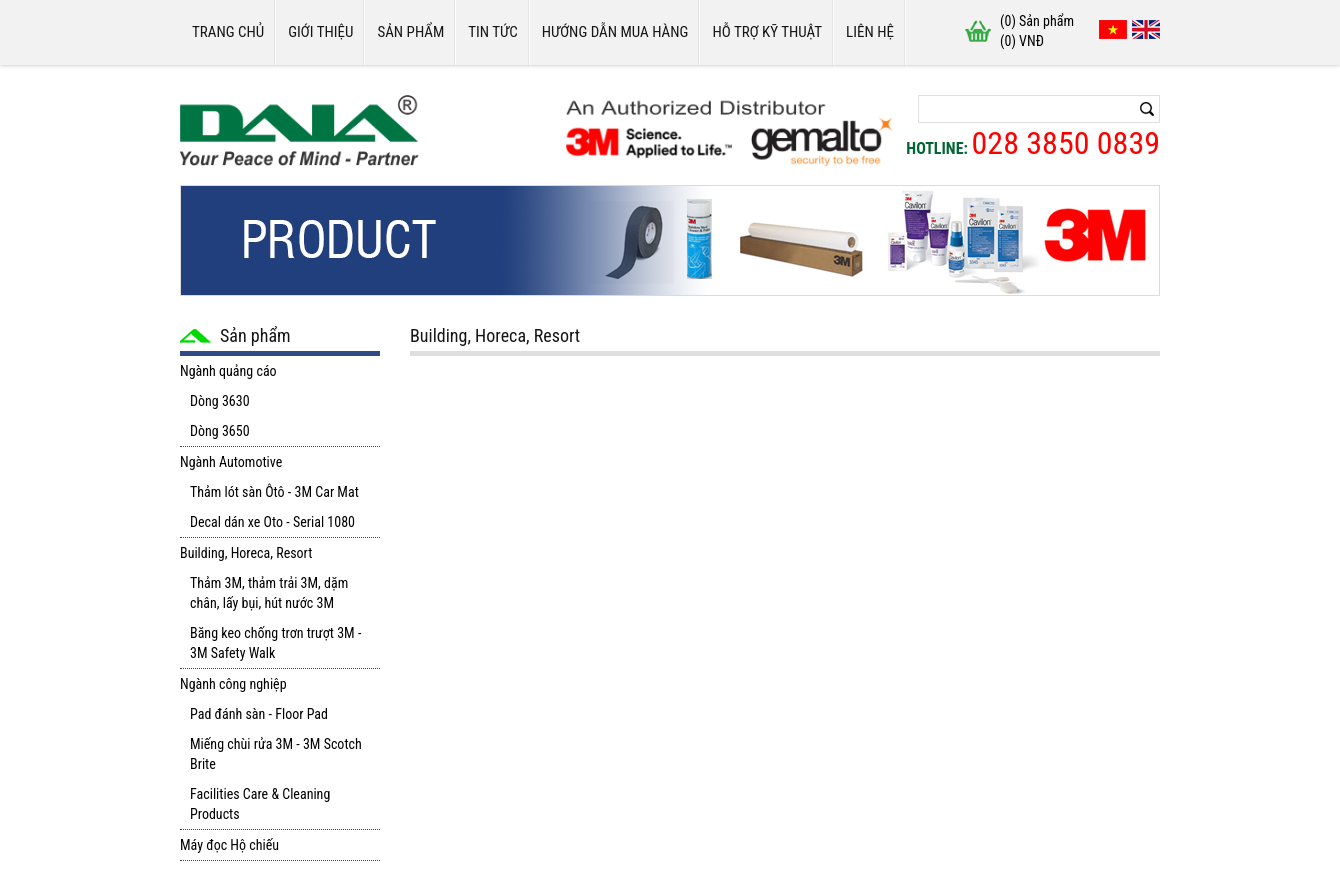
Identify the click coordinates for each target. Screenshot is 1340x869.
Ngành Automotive (231, 462)
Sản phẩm (410, 32)
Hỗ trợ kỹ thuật (767, 32)
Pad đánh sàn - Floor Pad (259, 714)
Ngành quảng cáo (228, 371)
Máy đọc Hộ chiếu (229, 845)
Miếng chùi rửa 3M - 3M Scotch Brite (276, 754)
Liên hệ (870, 32)
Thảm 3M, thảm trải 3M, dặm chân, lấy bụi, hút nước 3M (269, 593)
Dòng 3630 (220, 401)
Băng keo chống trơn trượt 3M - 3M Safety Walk (275, 643)
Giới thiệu (320, 32)
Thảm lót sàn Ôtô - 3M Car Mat (274, 492)
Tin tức (492, 32)
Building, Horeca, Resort (246, 553)
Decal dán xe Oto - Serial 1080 (272, 522)
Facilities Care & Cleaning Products (260, 804)
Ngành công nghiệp (233, 684)
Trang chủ (228, 32)
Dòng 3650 (220, 431)
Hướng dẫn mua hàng (615, 32)
